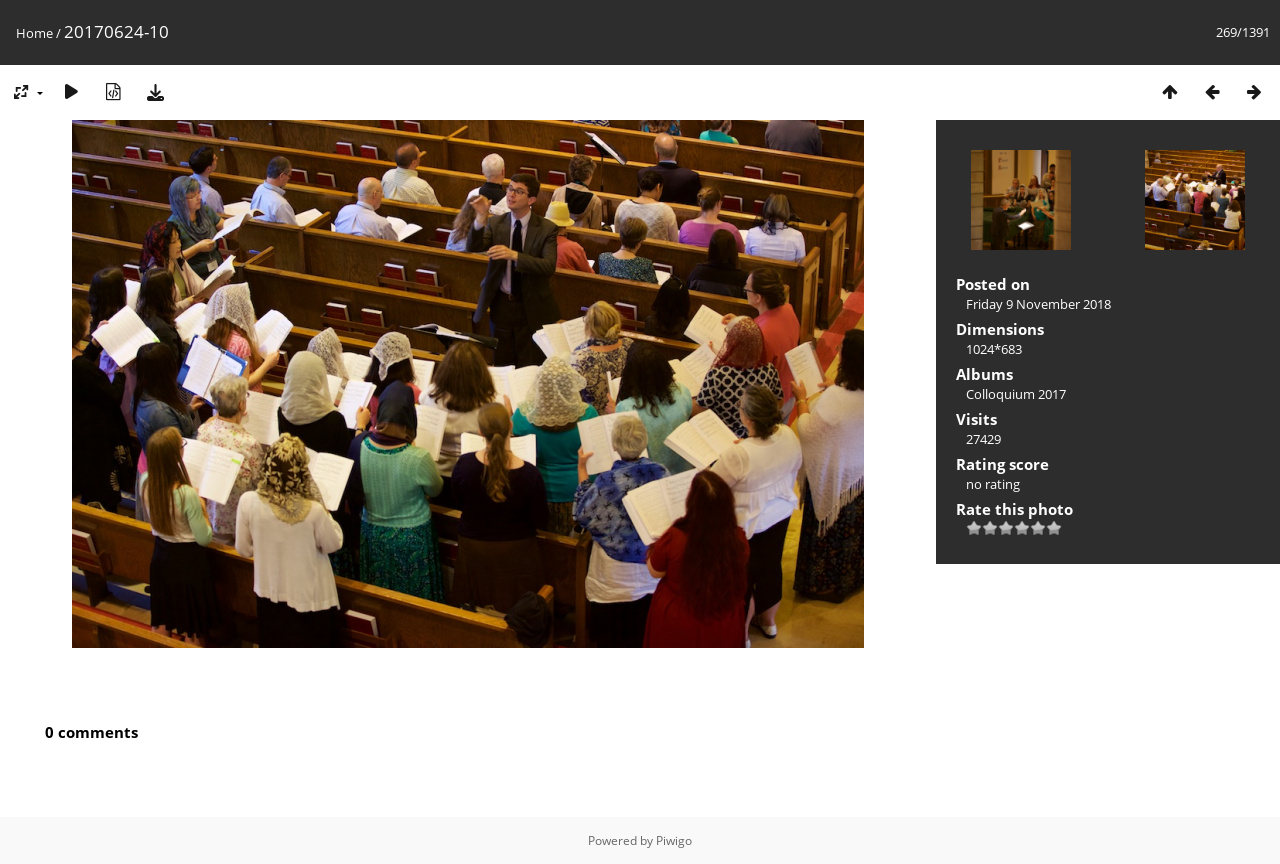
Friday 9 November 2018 (1038, 304)
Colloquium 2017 (1016, 394)
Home (34, 33)
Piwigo (674, 840)
